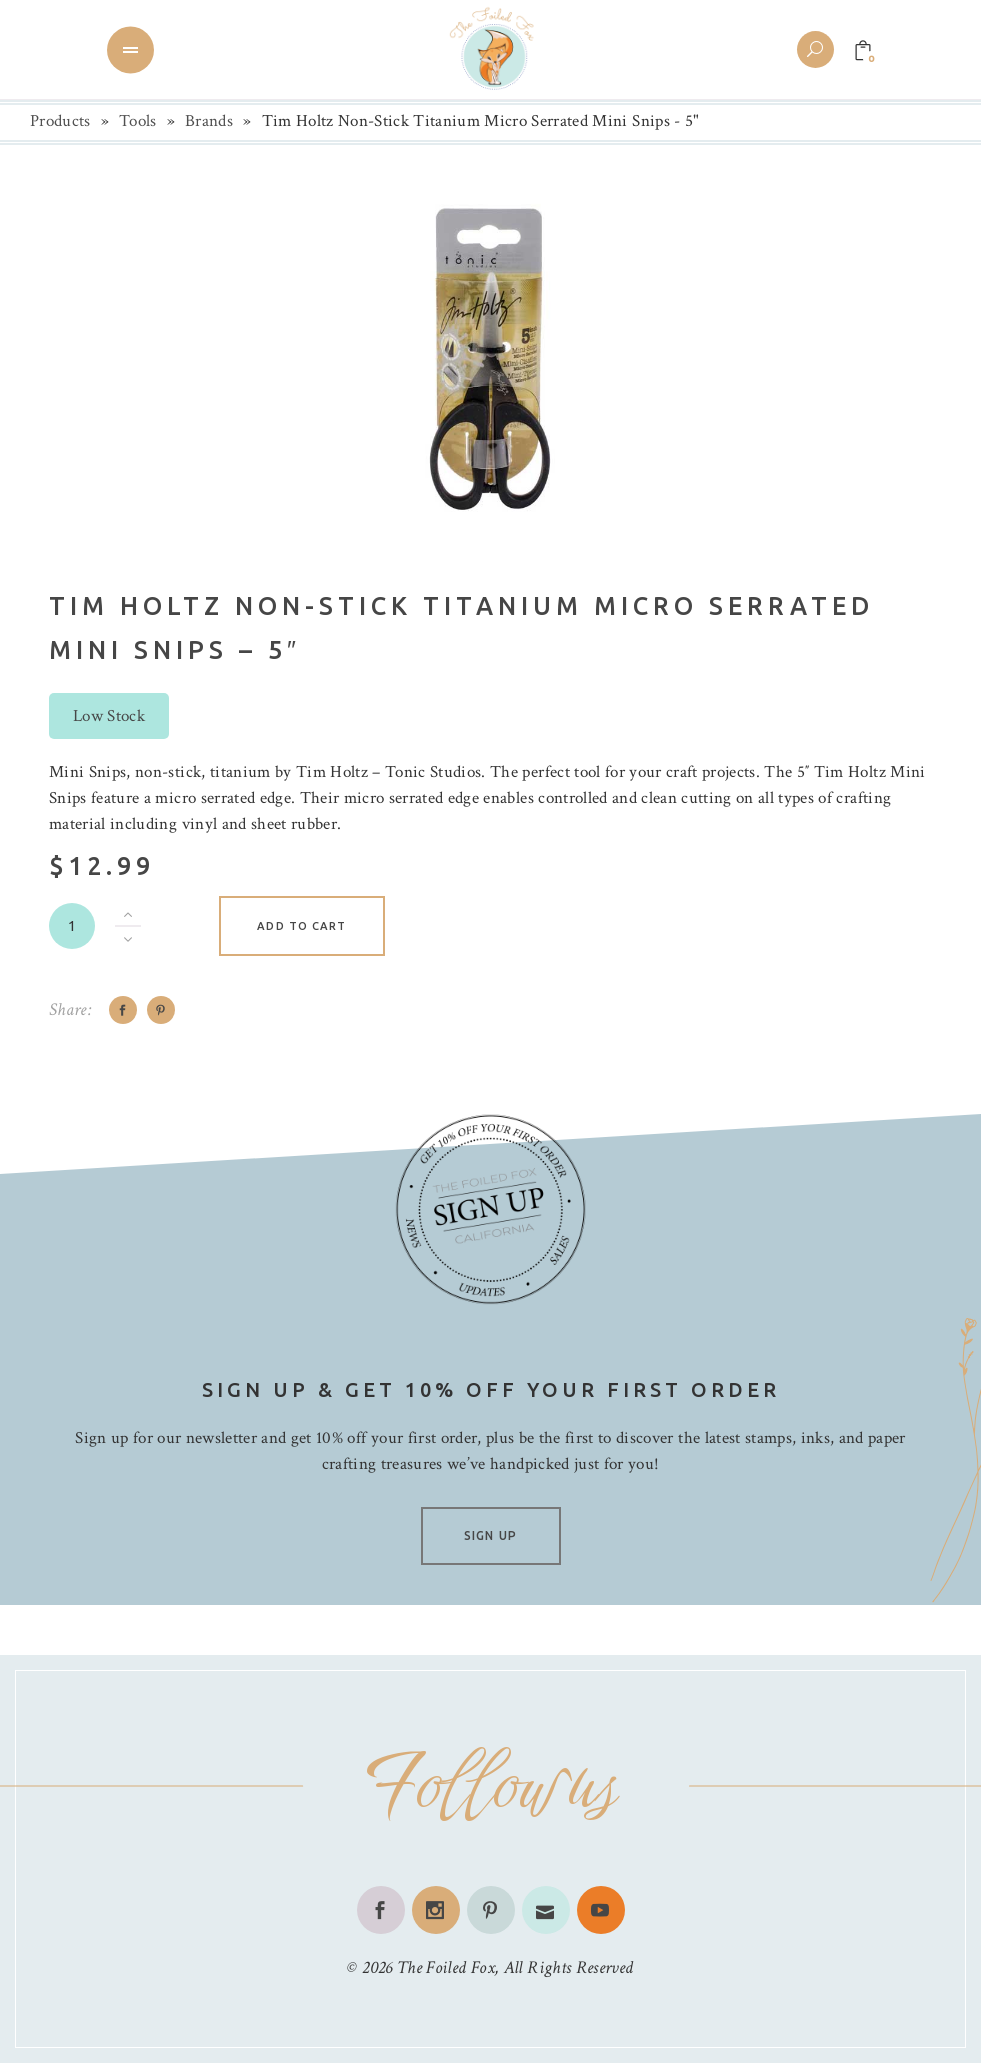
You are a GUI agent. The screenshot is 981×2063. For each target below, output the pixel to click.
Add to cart (301, 926)
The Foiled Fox (446, 1967)
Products (60, 121)
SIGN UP (490, 1535)
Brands (209, 121)
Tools (138, 121)
